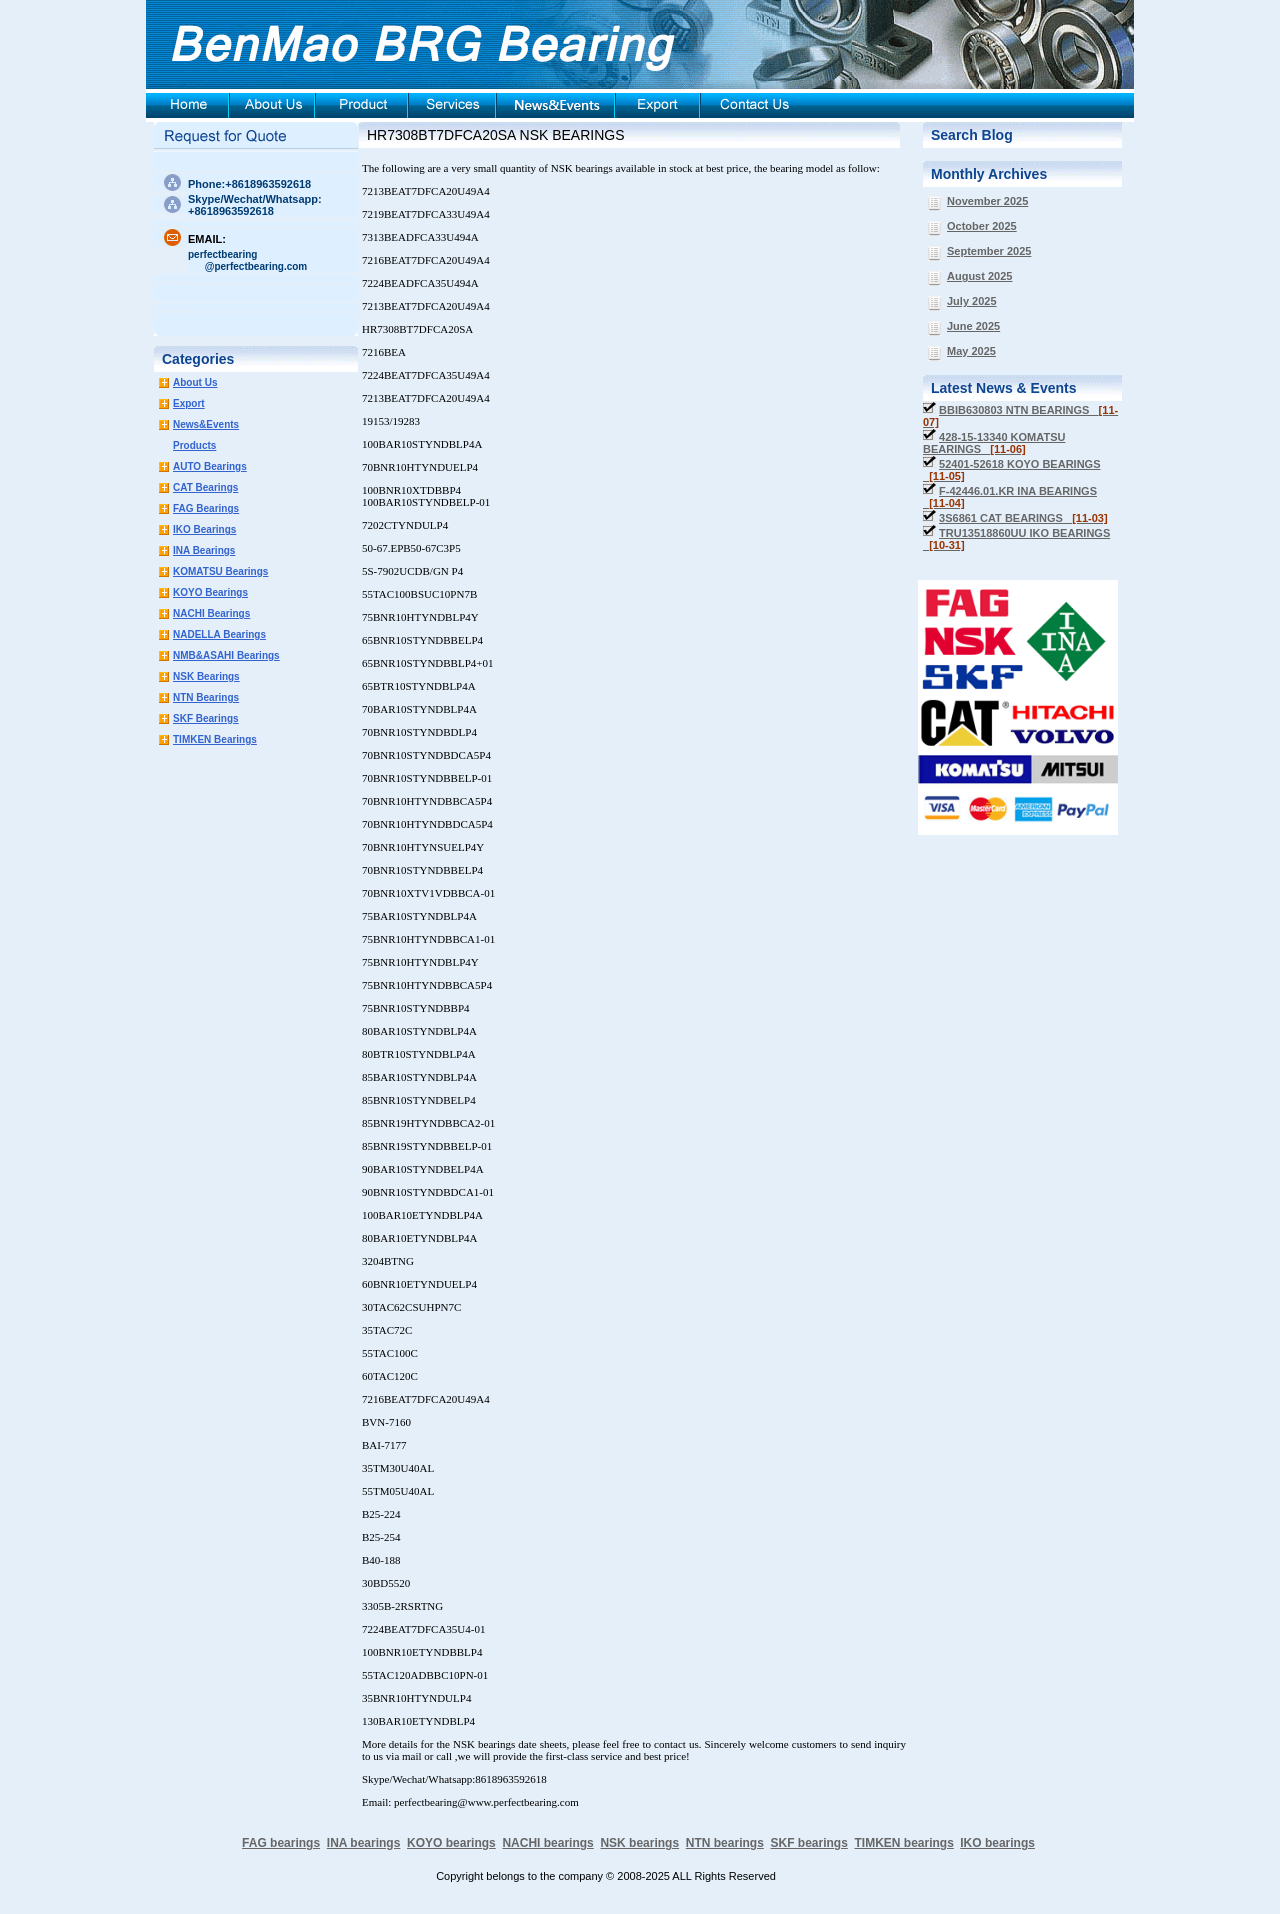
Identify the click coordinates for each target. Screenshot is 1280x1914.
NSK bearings (639, 1843)
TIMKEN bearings (904, 1843)
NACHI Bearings (211, 613)
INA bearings (364, 1843)
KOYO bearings (451, 1843)
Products (194, 445)
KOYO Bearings (210, 592)
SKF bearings (808, 1843)
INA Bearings (204, 550)
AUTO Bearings (210, 466)
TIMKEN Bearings (215, 739)
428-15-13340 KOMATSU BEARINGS (994, 443)
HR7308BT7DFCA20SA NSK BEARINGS (496, 135)
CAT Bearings (205, 487)
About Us (195, 382)
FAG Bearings (206, 508)
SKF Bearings (206, 718)
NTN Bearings (206, 697)
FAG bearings (281, 1843)
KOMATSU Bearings (220, 571)
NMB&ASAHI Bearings (226, 655)
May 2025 (971, 351)
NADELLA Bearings (219, 634)
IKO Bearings (204, 529)
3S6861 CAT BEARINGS (1023, 518)
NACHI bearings (547, 1843)
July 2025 (972, 301)
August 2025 (979, 276)
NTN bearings (725, 1843)
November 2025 (987, 201)
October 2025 (982, 226)
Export (189, 403)
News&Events (206, 424)
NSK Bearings (206, 676)
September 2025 (989, 251)
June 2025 (973, 326)
